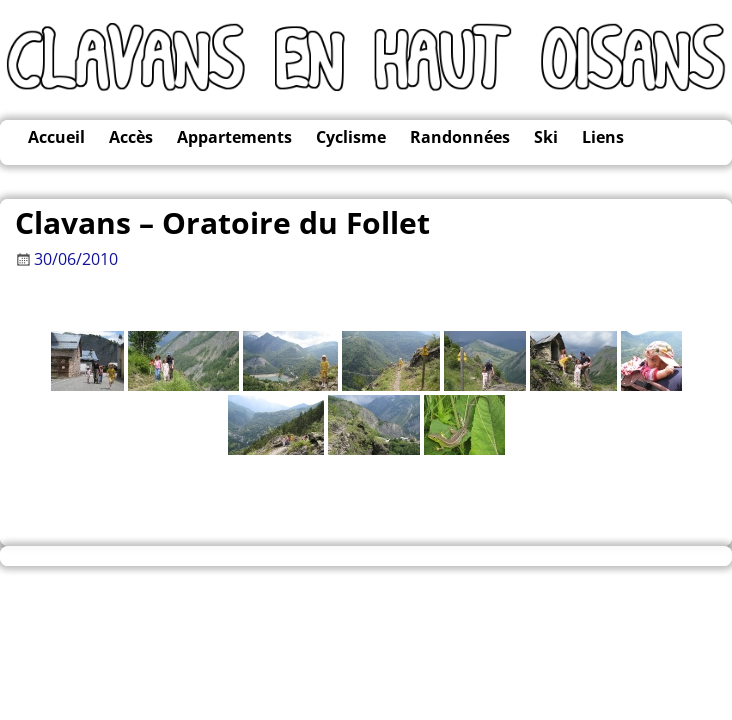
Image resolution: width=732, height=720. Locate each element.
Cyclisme (351, 137)
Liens (603, 137)
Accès (131, 137)
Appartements (234, 137)
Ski (546, 137)
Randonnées (460, 137)
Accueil (56, 137)
